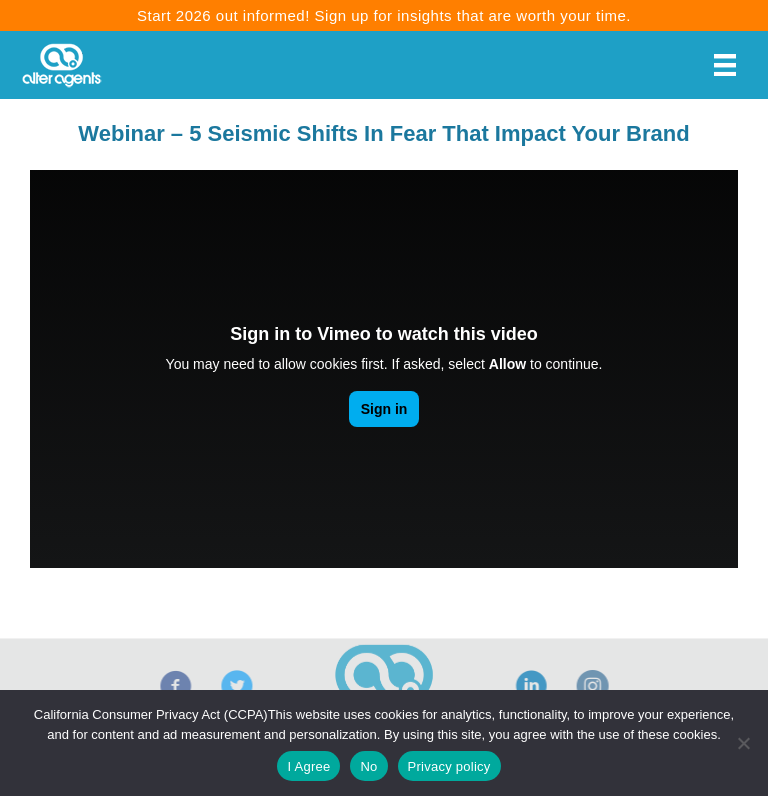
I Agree (308, 766)
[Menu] (725, 65)
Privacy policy (449, 766)
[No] (743, 743)
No (368, 766)
